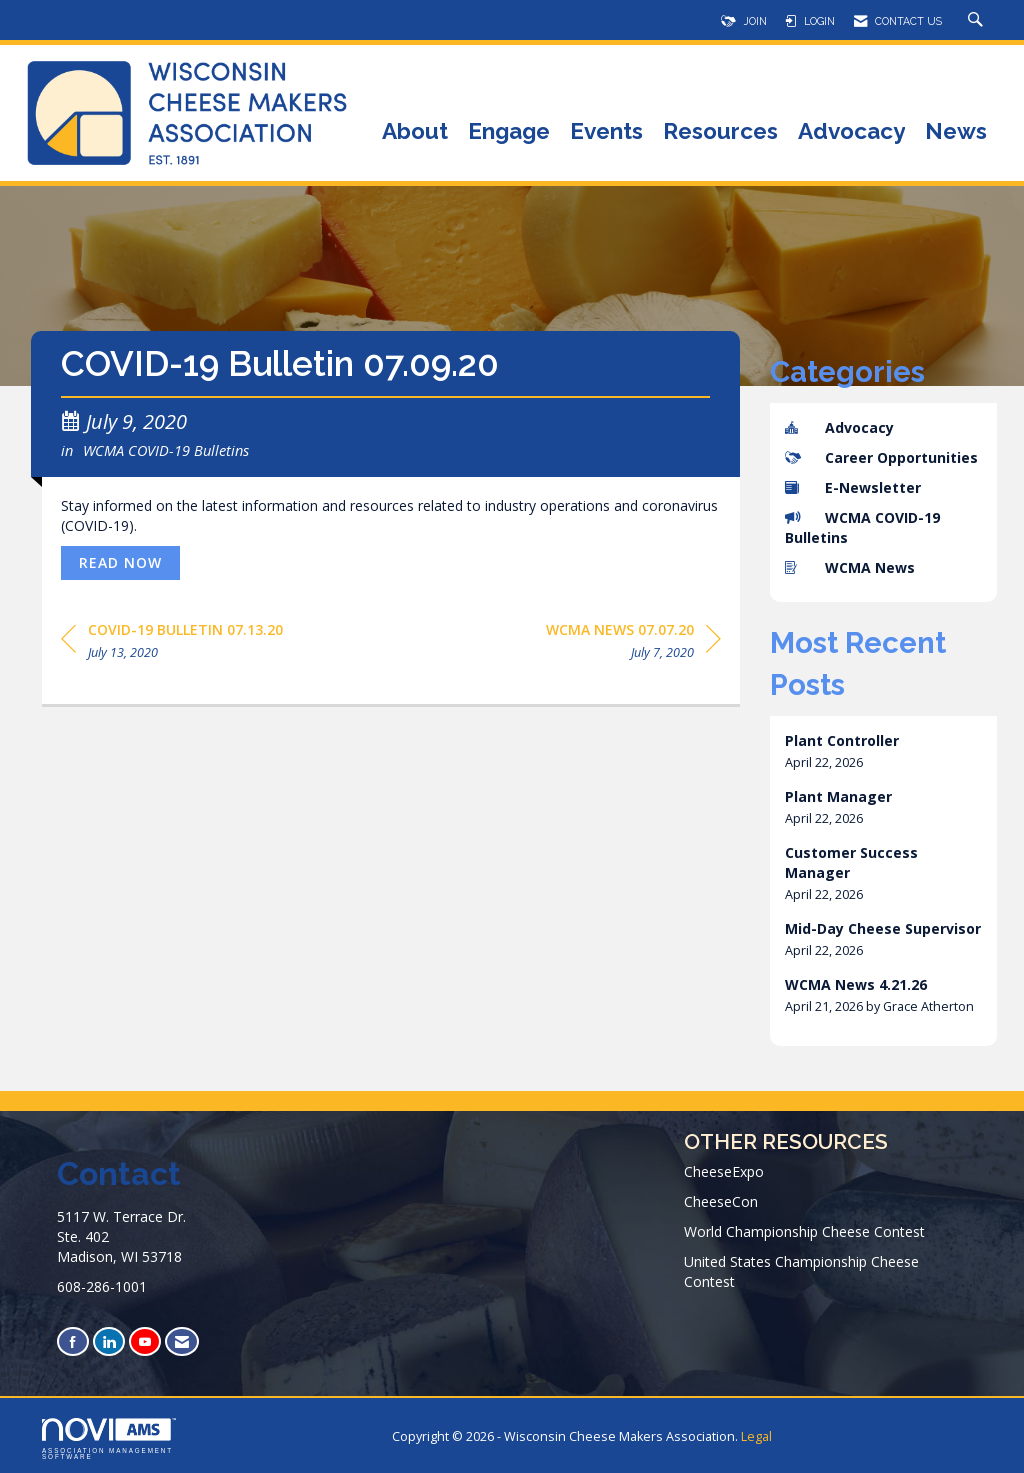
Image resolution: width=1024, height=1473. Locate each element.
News (956, 132)
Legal (756, 1436)
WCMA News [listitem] (850, 567)
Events (606, 132)
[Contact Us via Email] (182, 1341)
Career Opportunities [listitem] (881, 457)
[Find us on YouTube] (145, 1341)
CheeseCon (721, 1201)
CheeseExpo (724, 1171)
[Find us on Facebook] (73, 1341)
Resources (720, 132)
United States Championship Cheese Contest (801, 1271)
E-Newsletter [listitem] (853, 487)
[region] (633, 644)
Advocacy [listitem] (839, 427)
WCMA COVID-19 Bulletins (166, 450)
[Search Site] (978, 21)
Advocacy (851, 132)
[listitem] (884, 751)
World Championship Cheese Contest (804, 1231)
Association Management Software (109, 1439)
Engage (509, 132)
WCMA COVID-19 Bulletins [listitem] (862, 527)
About (415, 132)
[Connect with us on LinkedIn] (109, 1341)
